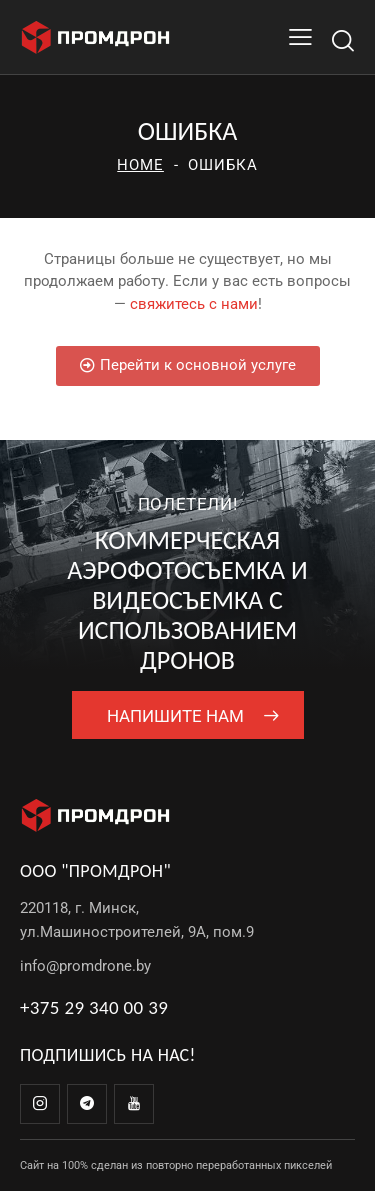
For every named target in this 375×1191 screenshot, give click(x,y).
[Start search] (342, 40)
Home (140, 165)
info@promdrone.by (85, 966)
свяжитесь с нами (194, 304)
